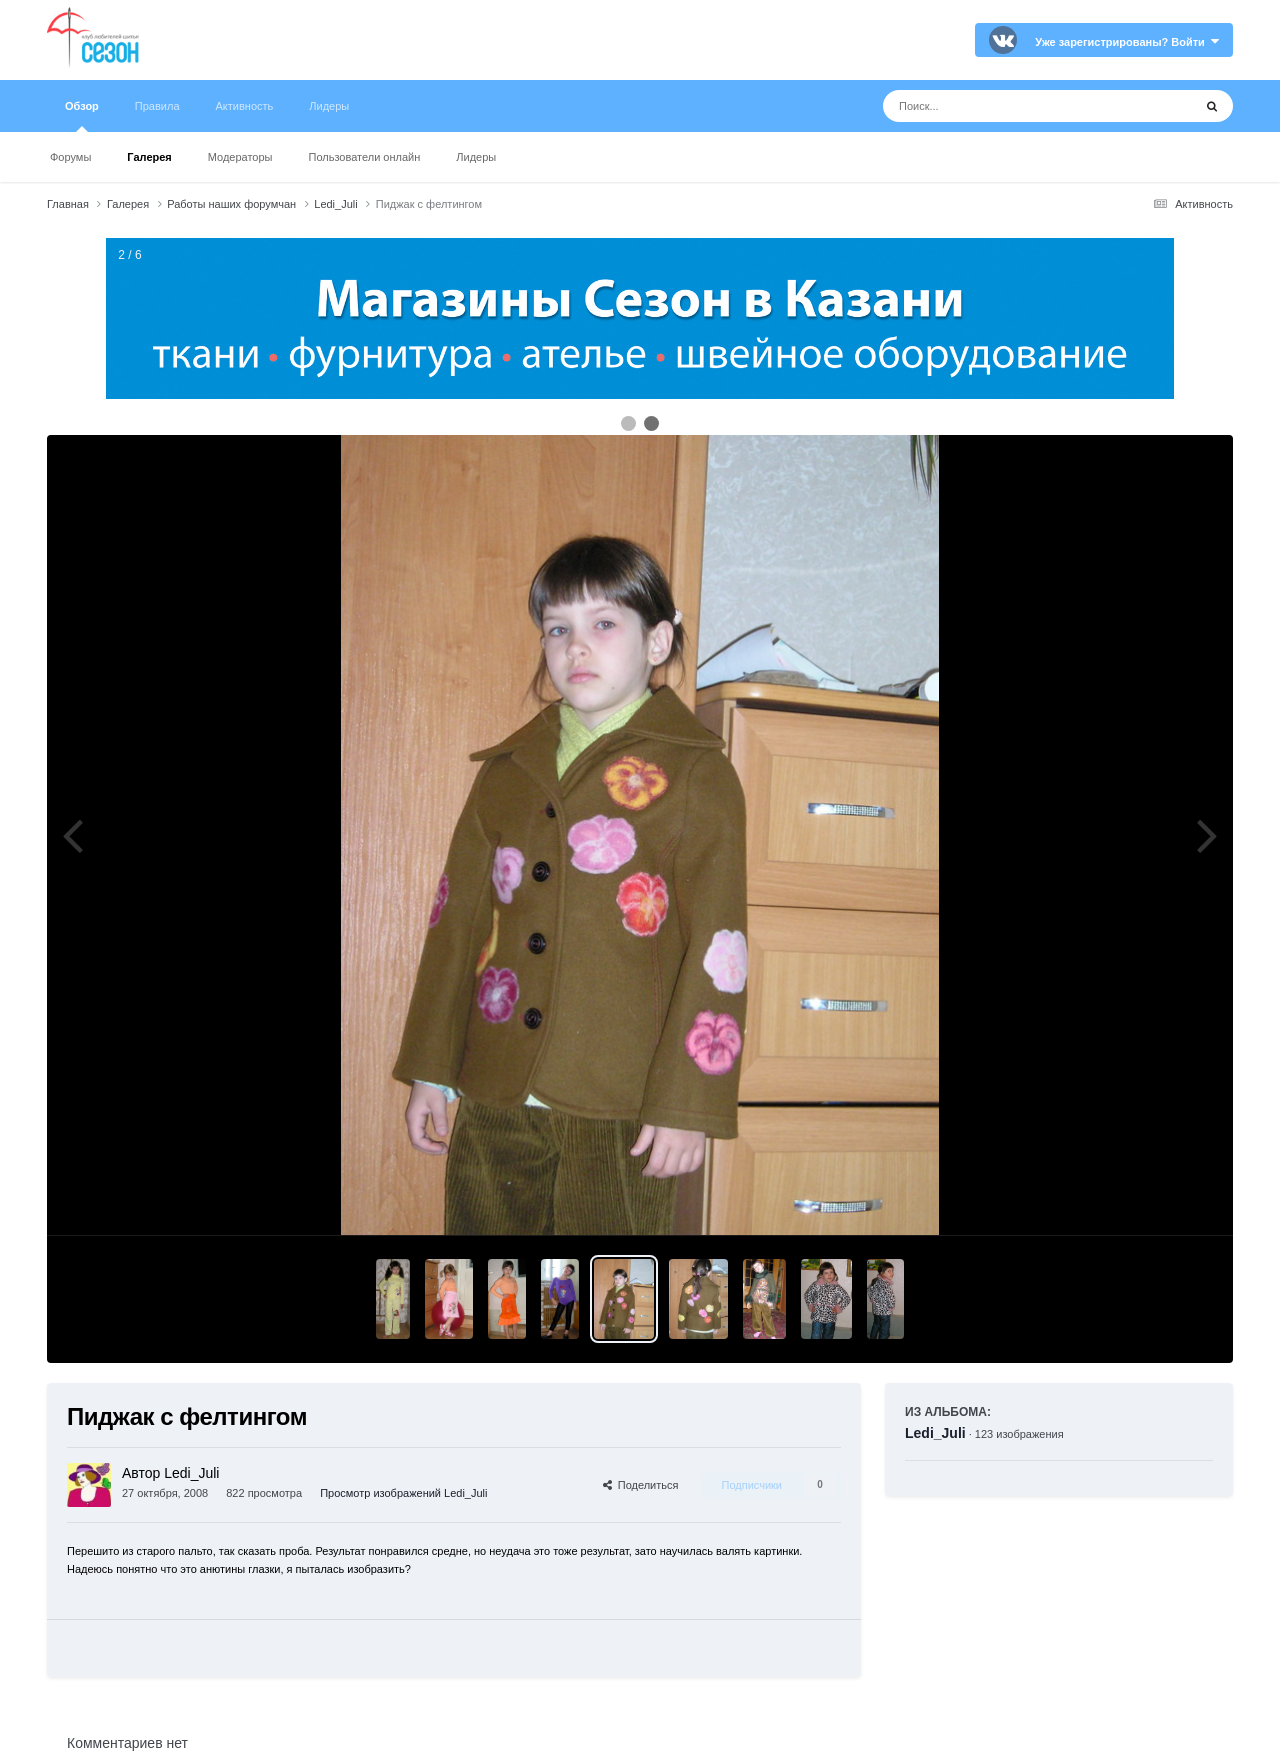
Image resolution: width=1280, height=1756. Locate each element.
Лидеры (476, 157)
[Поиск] (1000, 106)
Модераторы (240, 157)
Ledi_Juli (935, 1433)
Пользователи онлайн (365, 157)
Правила (157, 106)
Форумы (70, 157)
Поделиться (641, 1485)
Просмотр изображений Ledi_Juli (403, 1493)
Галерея (149, 157)
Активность (245, 106)
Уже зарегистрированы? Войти (1127, 42)
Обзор (82, 116)
